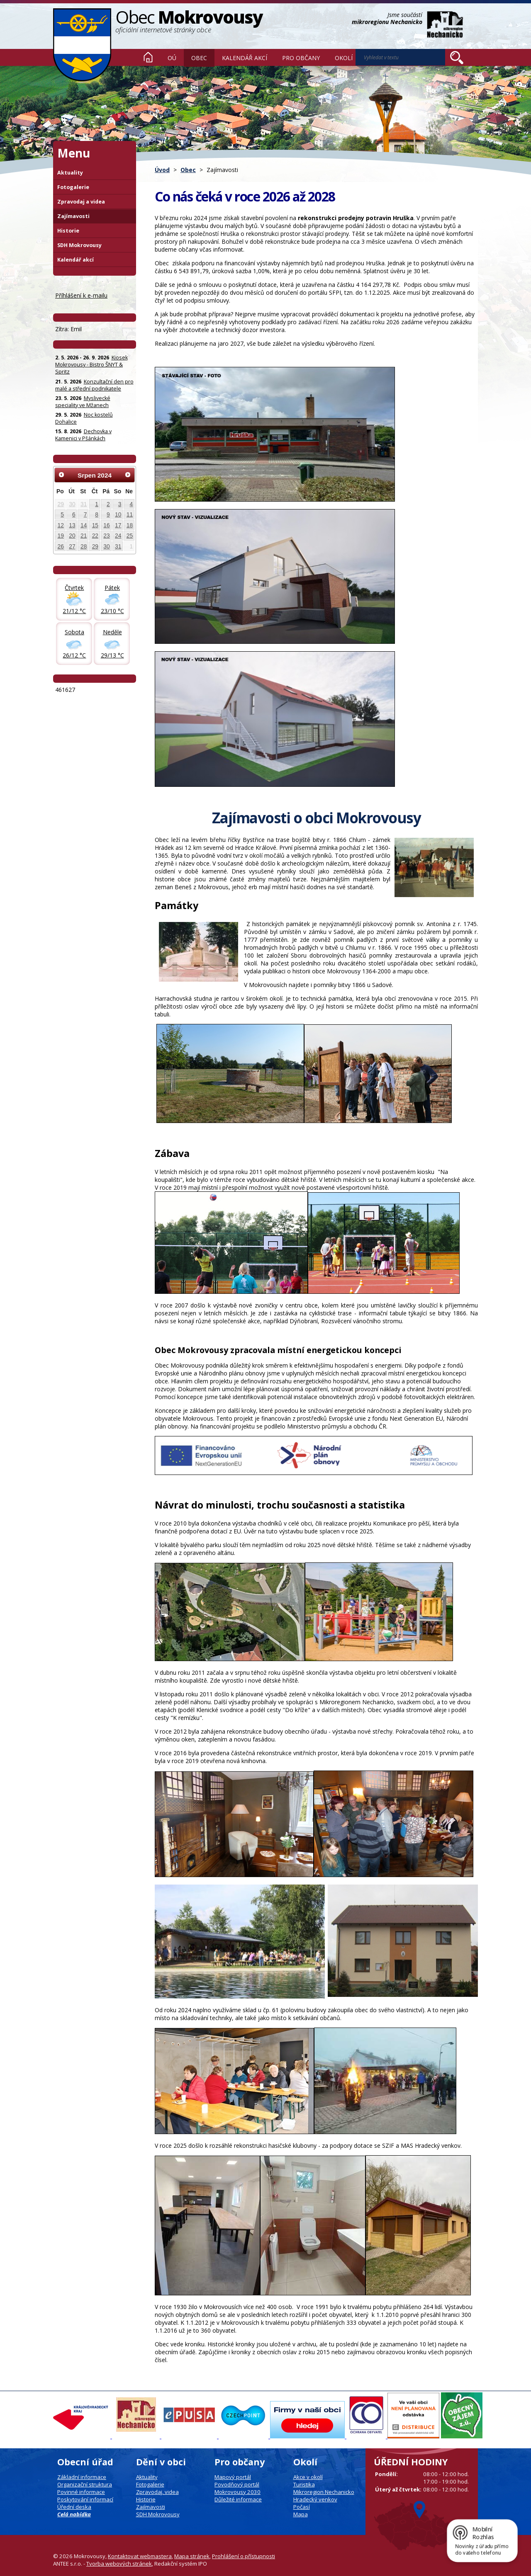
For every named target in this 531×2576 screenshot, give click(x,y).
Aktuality (70, 172)
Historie (68, 230)
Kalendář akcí (244, 58)
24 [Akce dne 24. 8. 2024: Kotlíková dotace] (118, 535)
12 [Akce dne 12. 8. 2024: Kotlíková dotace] (61, 525)
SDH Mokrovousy (79, 245)
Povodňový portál (236, 2484)
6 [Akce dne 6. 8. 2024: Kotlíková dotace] (74, 514)
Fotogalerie (73, 187)
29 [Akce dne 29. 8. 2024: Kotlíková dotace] (95, 546)
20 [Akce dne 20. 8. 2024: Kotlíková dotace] (72, 535)
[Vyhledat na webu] (400, 57)
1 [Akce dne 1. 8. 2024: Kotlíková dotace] (96, 504)
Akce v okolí (308, 2477)
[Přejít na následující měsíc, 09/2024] (128, 474)
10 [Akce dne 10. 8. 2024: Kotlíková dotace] (118, 514)
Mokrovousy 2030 (237, 2492)
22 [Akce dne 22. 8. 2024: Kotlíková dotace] (95, 535)
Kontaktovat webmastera (140, 2556)
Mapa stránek (191, 2556)
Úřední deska (74, 2507)
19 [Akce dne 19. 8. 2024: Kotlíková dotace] (61, 535)
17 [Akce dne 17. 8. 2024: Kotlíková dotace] (118, 525)
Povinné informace (81, 2492)
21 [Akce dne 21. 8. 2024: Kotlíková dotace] (83, 535)
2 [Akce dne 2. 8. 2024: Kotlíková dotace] (108, 504)
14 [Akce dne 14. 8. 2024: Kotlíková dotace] (83, 525)
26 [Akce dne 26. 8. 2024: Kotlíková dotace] (61, 546)
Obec (199, 58)
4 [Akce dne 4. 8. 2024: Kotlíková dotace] (131, 504)
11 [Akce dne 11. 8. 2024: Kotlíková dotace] (130, 514)
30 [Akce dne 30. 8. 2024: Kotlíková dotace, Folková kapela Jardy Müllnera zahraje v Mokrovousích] (106, 546)
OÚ (172, 58)
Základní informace (81, 2477)
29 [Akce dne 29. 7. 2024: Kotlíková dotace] (61, 504)
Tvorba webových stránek (119, 2563)
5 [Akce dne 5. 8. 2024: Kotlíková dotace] (62, 514)
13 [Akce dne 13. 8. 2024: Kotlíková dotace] (72, 525)
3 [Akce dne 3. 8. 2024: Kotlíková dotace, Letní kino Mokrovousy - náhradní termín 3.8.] (120, 504)
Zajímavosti (73, 216)
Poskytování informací (85, 2499)
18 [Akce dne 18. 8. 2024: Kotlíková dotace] (130, 525)
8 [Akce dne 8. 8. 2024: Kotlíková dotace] (96, 514)
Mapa (300, 2514)
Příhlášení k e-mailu (81, 295)
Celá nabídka (74, 2514)
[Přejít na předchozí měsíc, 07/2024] (61, 474)
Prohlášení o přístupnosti (243, 2556)
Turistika (304, 2484)
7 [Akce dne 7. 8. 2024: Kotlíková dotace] (85, 514)
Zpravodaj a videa (81, 201)
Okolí (344, 58)
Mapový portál (232, 2477)
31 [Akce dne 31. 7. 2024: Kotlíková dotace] (83, 504)
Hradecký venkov (315, 2499)
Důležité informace (238, 2499)
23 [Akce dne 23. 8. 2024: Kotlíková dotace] (106, 535)
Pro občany (301, 58)
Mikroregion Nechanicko (323, 2492)
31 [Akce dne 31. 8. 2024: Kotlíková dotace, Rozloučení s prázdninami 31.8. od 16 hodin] (118, 546)
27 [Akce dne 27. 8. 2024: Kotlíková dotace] (72, 546)
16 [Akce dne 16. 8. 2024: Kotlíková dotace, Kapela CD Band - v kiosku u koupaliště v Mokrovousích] (106, 525)
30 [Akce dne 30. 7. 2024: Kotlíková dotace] (72, 504)
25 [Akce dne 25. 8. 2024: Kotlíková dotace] (130, 535)
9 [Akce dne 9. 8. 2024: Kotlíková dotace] (108, 514)
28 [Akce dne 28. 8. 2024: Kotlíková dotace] (83, 546)
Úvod (148, 57)
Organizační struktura (84, 2484)
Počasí (301, 2507)
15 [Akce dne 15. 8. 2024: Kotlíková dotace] (95, 525)
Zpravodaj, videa (157, 2492)
